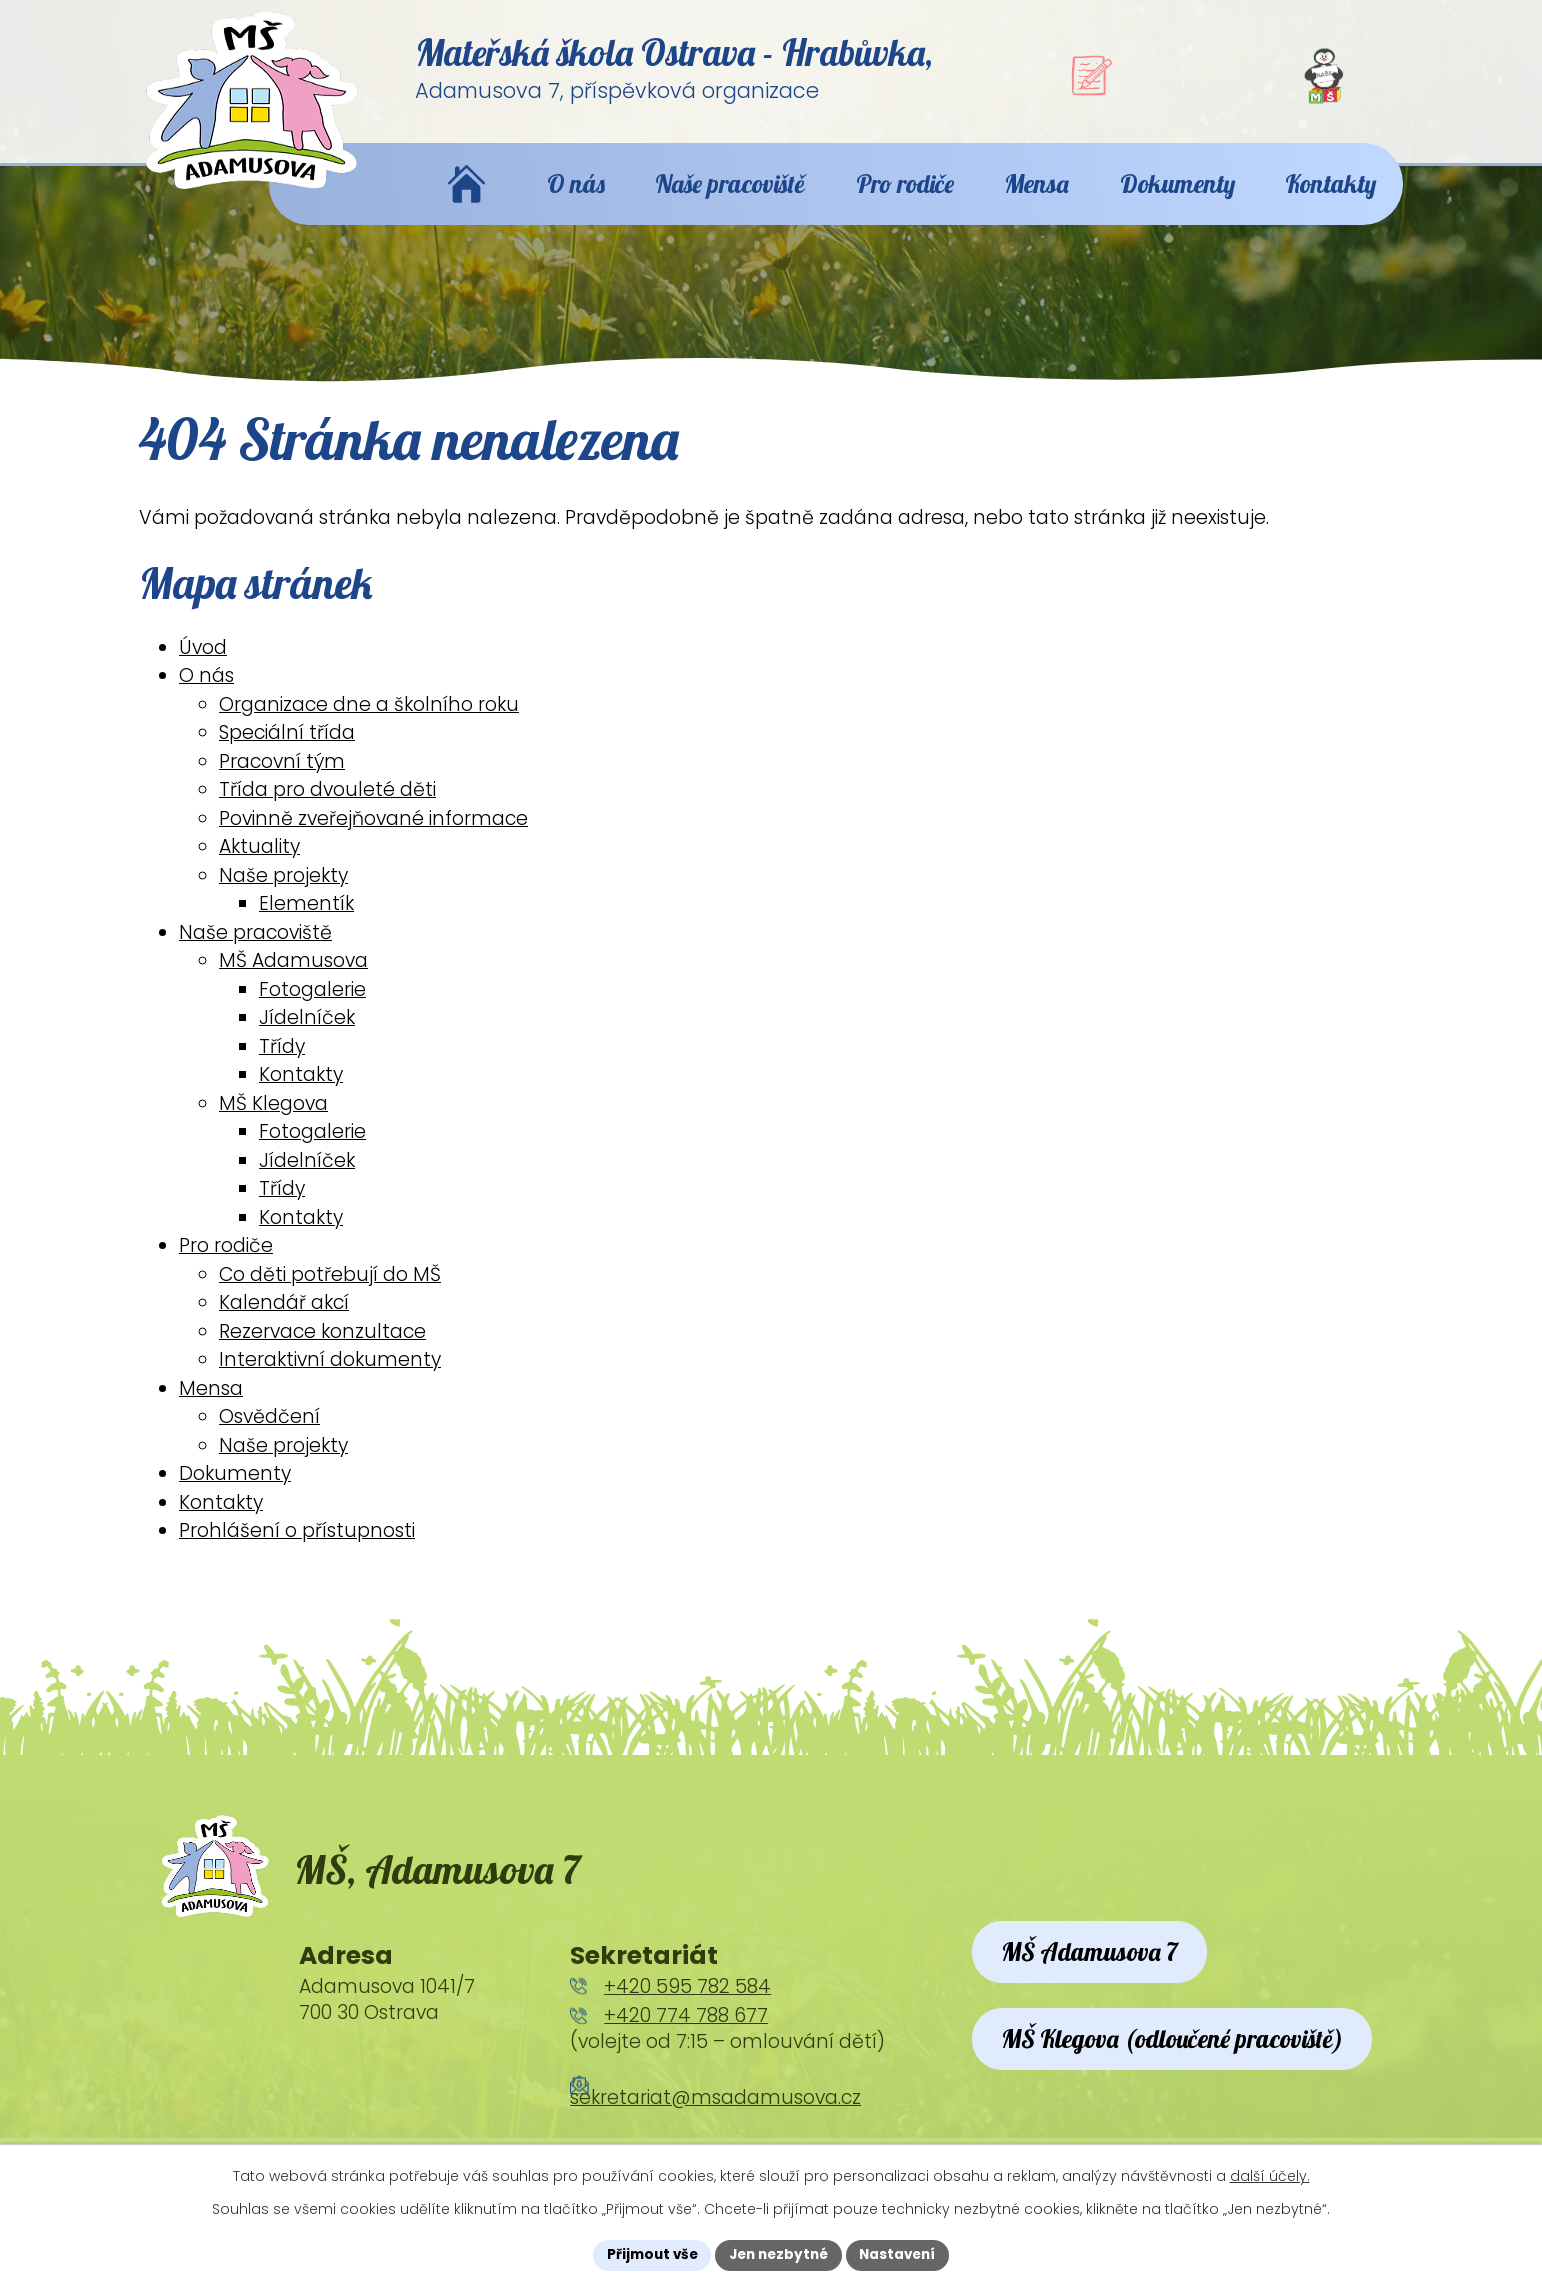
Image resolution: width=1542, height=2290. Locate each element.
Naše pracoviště (255, 949)
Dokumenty (235, 1491)
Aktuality (259, 864)
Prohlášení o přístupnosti (297, 1548)
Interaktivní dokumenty (330, 1377)
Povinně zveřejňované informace (373, 835)
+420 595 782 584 (687, 2011)
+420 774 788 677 (686, 2041)
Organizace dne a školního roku (369, 721)
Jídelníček (307, 1035)
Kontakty (301, 1092)
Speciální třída (287, 750)
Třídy (282, 1063)
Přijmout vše (646, 2254)
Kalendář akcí (284, 1320)
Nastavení (903, 2254)
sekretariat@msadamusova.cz (715, 2123)
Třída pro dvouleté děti (327, 807)
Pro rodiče (226, 1263)
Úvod (203, 664)
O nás (206, 693)
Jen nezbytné (778, 2254)
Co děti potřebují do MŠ (330, 1291)
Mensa (211, 1405)
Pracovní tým (282, 778)
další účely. (1270, 2175)
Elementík (306, 921)
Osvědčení (269, 1434)
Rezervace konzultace (322, 1348)
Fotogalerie (312, 1006)
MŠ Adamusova (293, 978)
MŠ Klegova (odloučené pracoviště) (1187, 2095)
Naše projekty (283, 892)
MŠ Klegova (273, 1120)
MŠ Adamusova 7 (1098, 1980)
